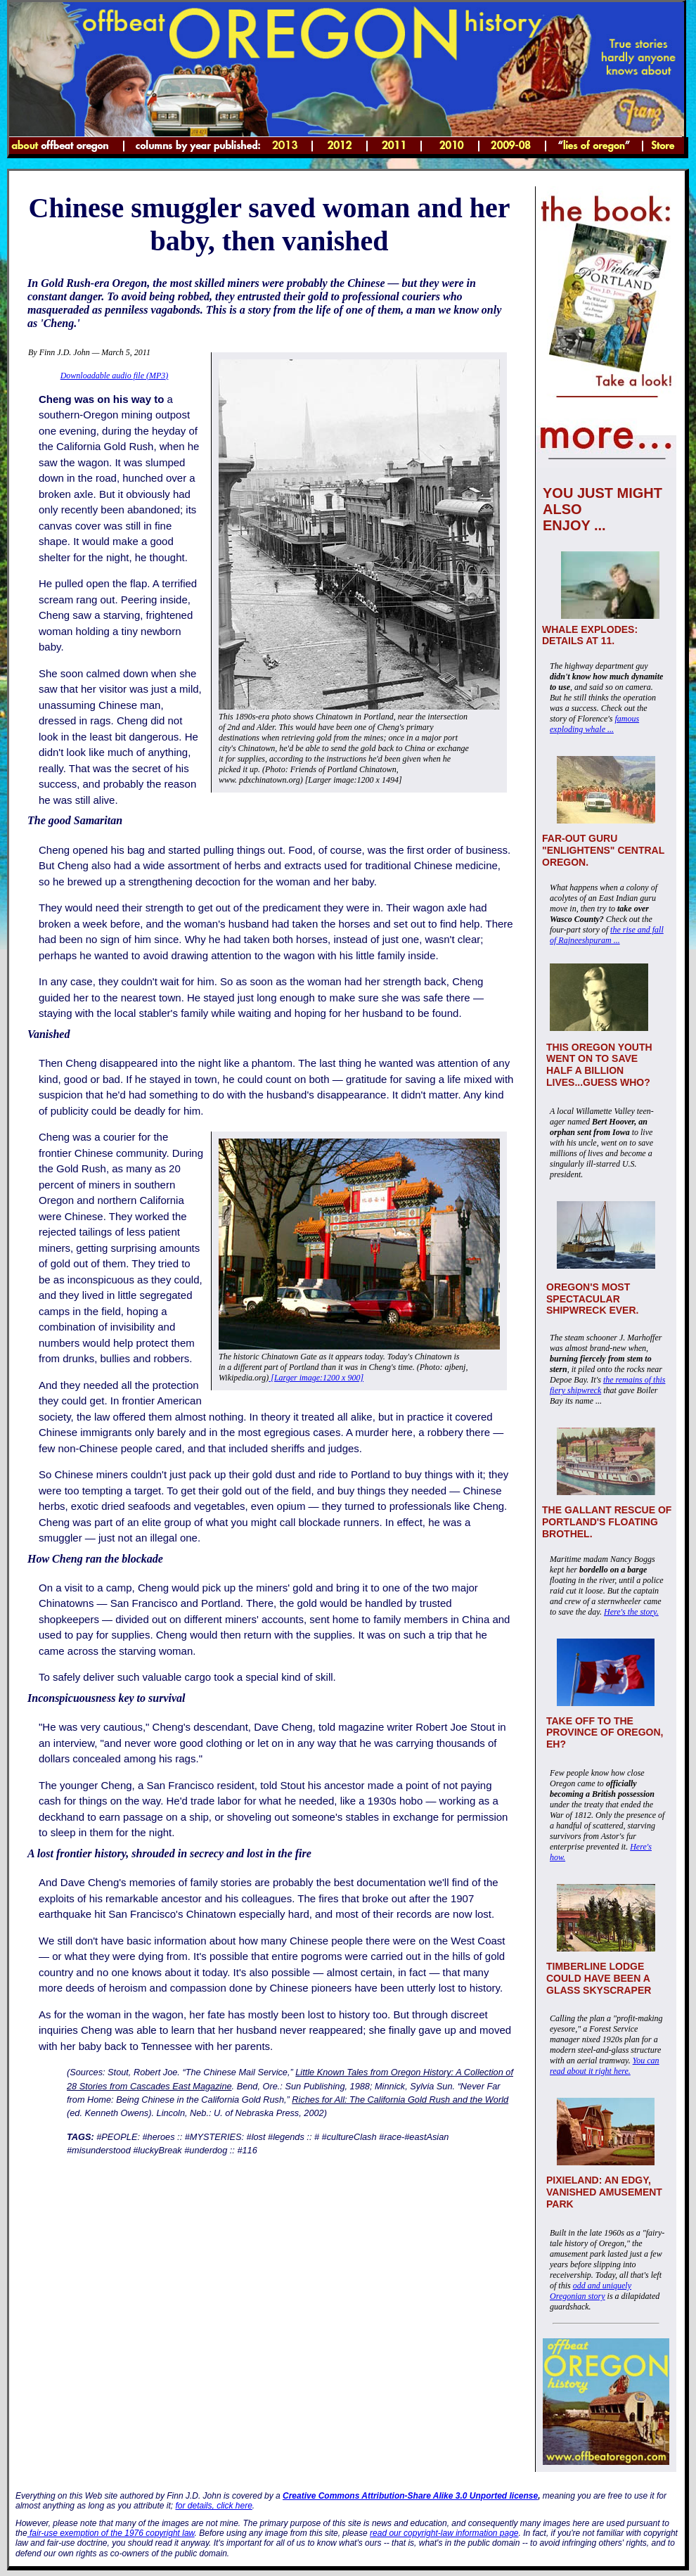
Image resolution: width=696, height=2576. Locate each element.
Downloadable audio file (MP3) (114, 375)
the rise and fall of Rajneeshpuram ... (607, 935)
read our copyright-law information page (444, 2533)
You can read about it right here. (604, 2066)
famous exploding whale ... (594, 724)
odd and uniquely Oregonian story (590, 2291)
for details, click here (213, 2506)
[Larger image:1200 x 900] (316, 1378)
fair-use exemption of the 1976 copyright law (111, 2533)
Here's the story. (631, 1612)
